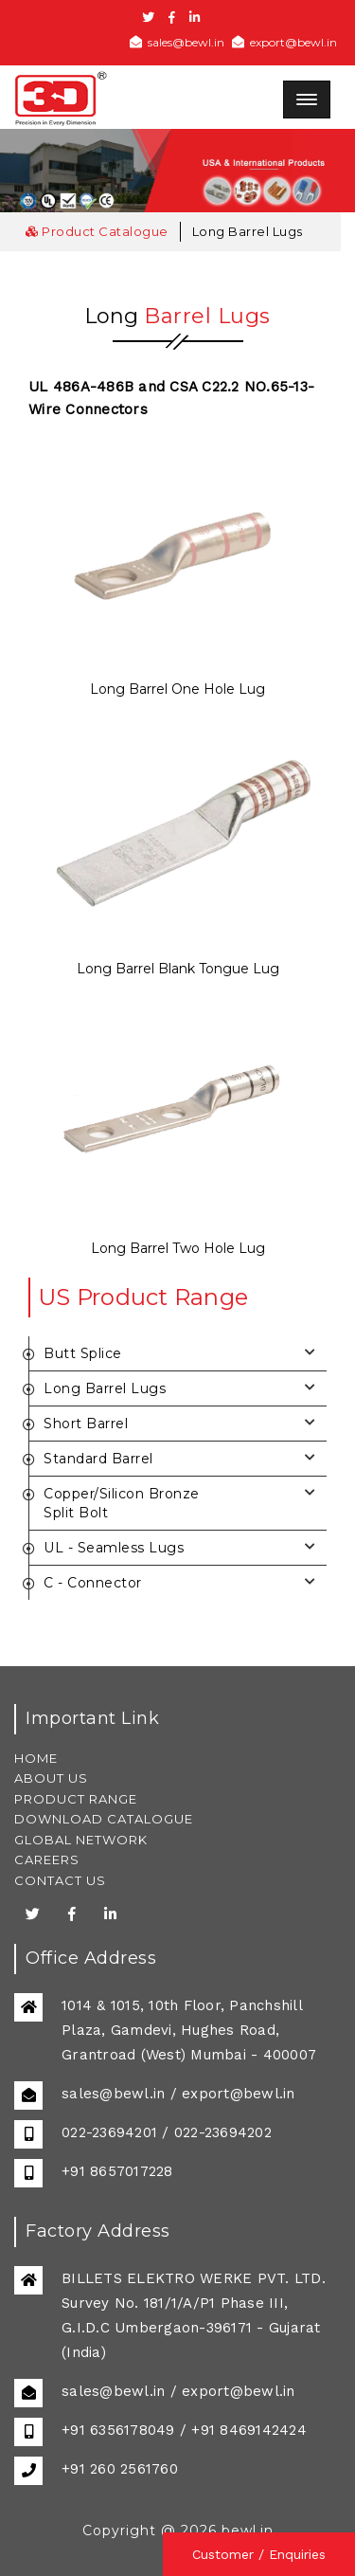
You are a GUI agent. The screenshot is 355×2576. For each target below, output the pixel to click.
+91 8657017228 (117, 2171)
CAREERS (47, 1859)
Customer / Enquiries (259, 2554)
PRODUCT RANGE (75, 1798)
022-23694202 (223, 2132)
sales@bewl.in (177, 42)
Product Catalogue (97, 231)
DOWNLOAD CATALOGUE (103, 1818)
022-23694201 (109, 2132)
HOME (36, 1758)
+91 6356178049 (118, 2430)
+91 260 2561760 (120, 2468)
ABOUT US (51, 1778)
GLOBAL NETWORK (81, 1839)
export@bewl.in (284, 42)
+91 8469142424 (249, 2430)
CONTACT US (60, 1880)
